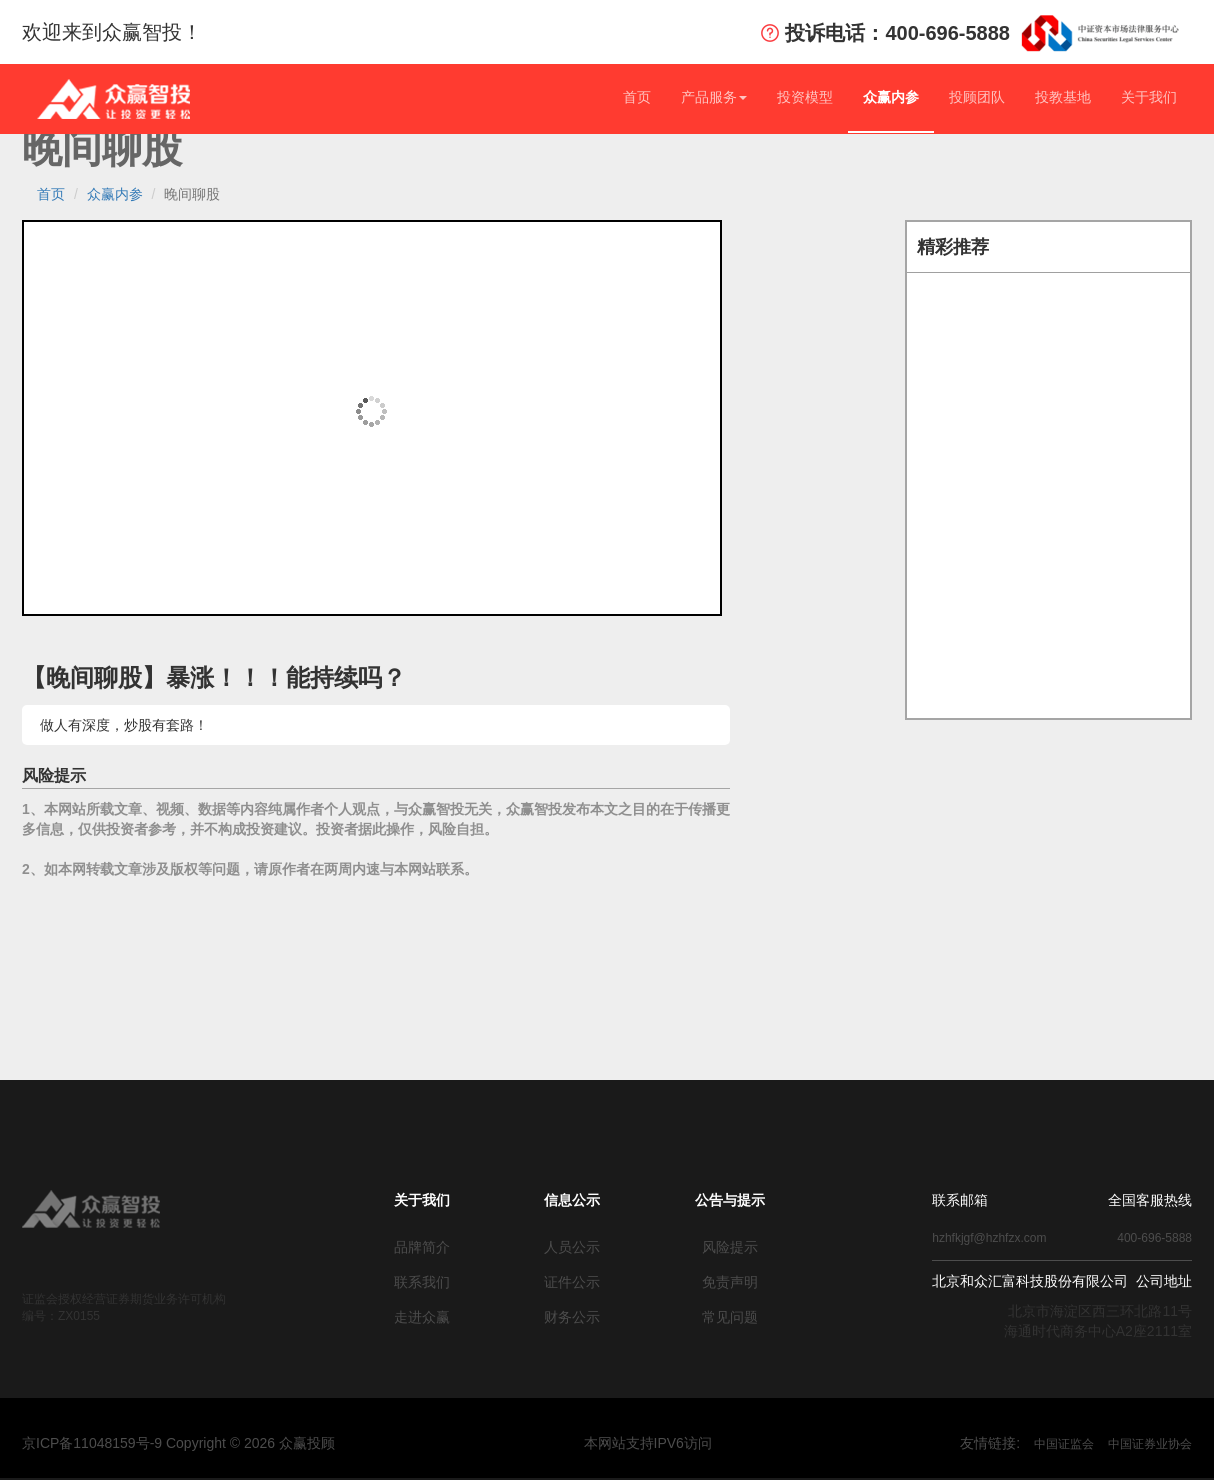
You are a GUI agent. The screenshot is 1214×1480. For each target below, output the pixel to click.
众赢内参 (891, 97)
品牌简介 (422, 1247)
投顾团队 (977, 97)
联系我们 (422, 1282)
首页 (637, 97)
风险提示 (730, 1247)
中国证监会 (1064, 1444)
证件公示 (572, 1282)
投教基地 (1063, 97)
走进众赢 (422, 1317)
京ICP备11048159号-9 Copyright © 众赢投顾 (178, 1443)
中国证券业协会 (1150, 1444)
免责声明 (730, 1282)
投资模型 (805, 97)
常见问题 (730, 1317)
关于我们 (1149, 97)
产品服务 (714, 97)
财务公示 (572, 1317)
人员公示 (572, 1247)
